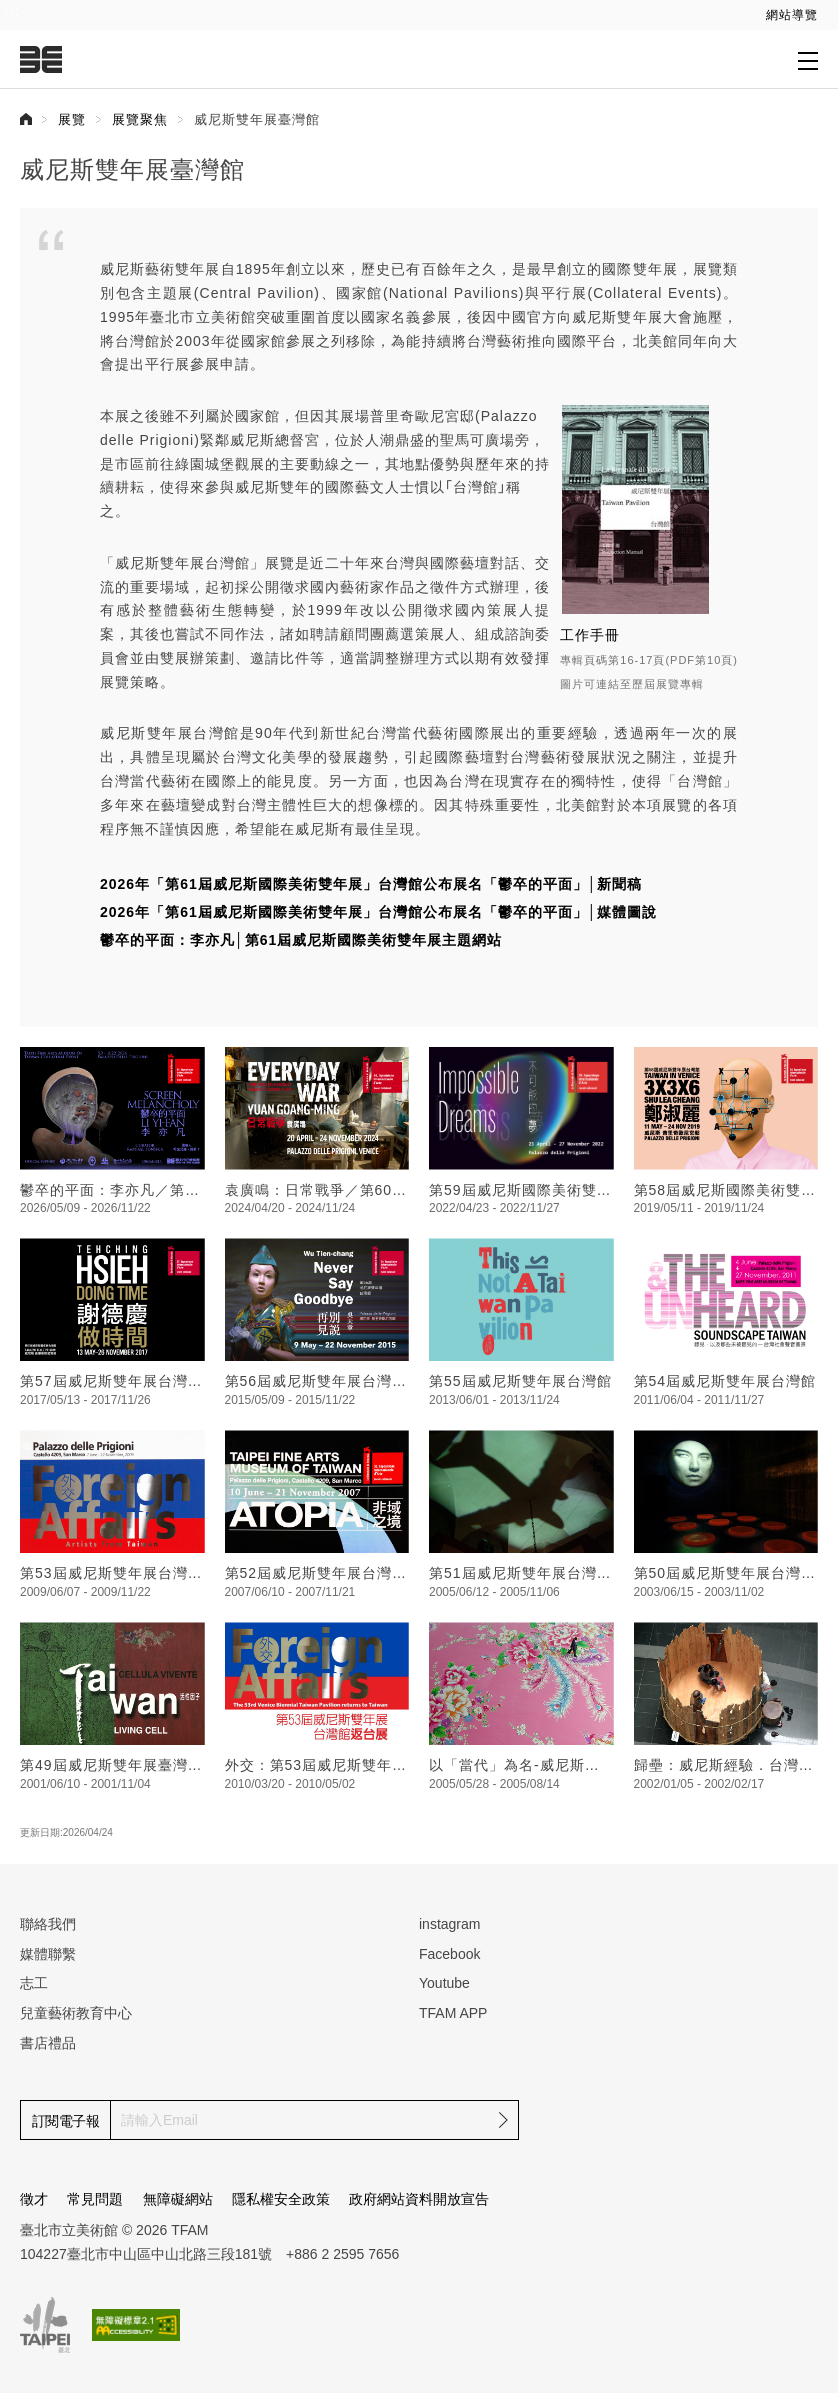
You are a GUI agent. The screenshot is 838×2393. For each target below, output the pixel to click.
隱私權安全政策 (281, 2199)
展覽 (72, 119)
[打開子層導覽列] (808, 60)
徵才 (34, 2199)
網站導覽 (792, 15)
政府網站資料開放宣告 (419, 2199)
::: (12, 11)
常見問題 (95, 2199)
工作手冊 (590, 635)
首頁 (26, 119)
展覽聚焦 (140, 119)
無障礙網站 (178, 2199)
